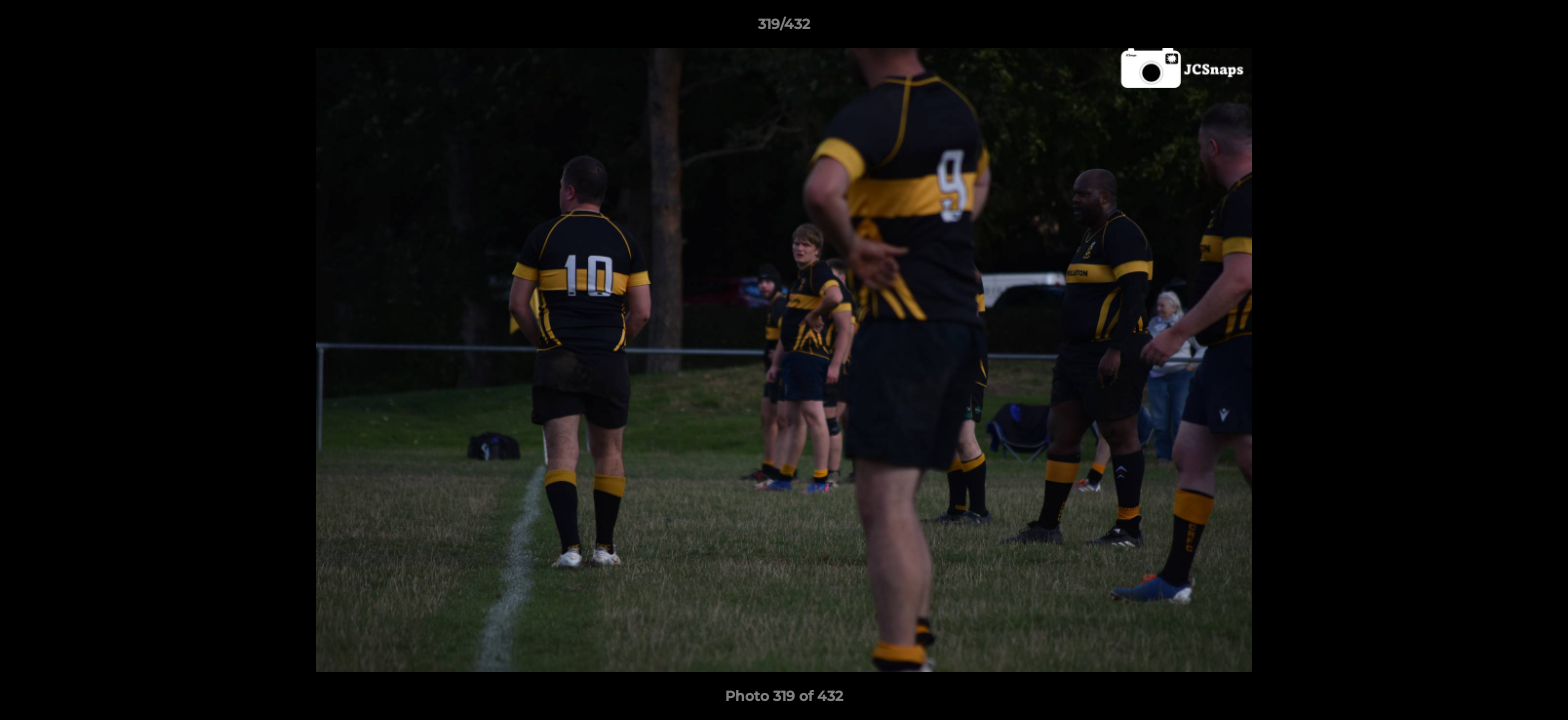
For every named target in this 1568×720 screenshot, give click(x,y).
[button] (1532, 29)
